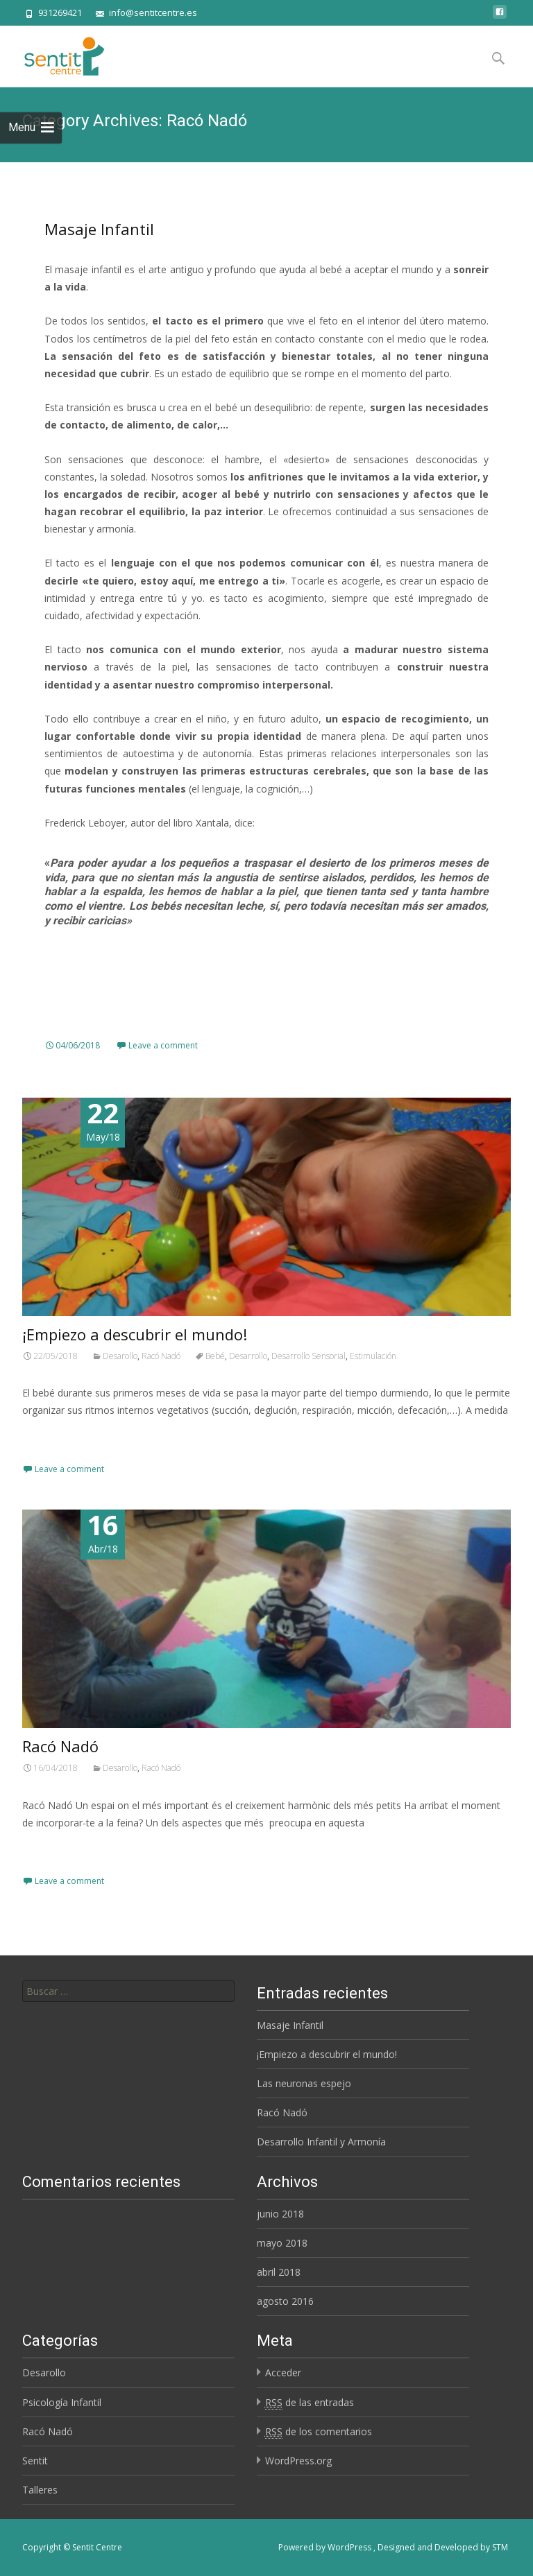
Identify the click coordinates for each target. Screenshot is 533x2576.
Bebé (215, 1356)
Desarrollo (248, 1356)
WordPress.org (298, 2460)
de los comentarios (318, 2432)
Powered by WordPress (325, 2547)
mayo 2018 (282, 2242)
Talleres (40, 2489)
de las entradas (309, 2403)
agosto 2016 (285, 2301)
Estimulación (373, 1356)
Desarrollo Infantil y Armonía (321, 2141)
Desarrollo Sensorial (308, 1356)
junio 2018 (280, 2213)
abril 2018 (279, 2272)
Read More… (53, 1435)
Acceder (283, 2372)
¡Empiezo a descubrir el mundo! (134, 1334)
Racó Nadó (161, 1356)
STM (500, 2547)
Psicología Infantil (61, 2402)
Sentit (35, 2460)
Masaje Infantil (99, 228)
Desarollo (120, 1356)
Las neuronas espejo (304, 2083)
